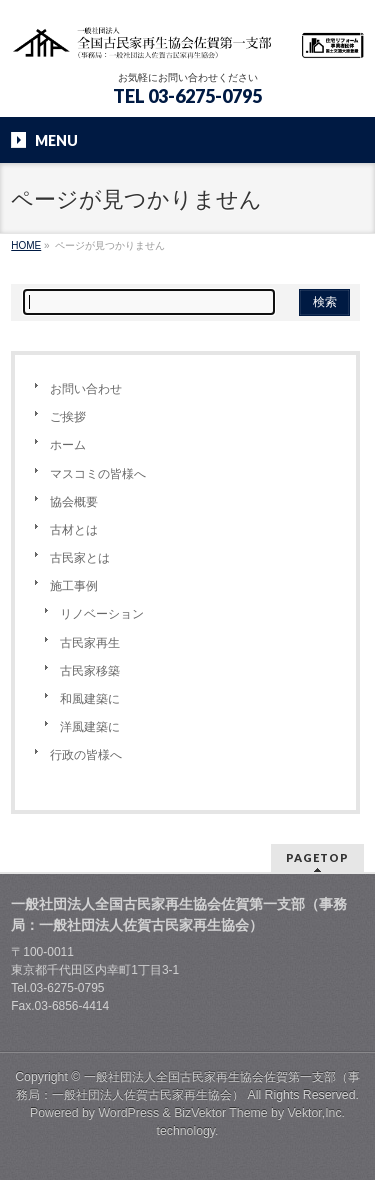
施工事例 (74, 586)
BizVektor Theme (221, 1113)
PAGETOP (317, 857)
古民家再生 (90, 643)
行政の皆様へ (86, 755)
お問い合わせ (86, 389)
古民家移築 (90, 671)
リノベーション (102, 614)
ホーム (68, 445)
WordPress (128, 1113)
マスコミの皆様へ (98, 474)
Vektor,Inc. (317, 1113)
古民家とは (80, 558)
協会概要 (74, 502)
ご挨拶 (68, 417)
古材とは (74, 530)
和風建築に (90, 699)
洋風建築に (90, 727)
